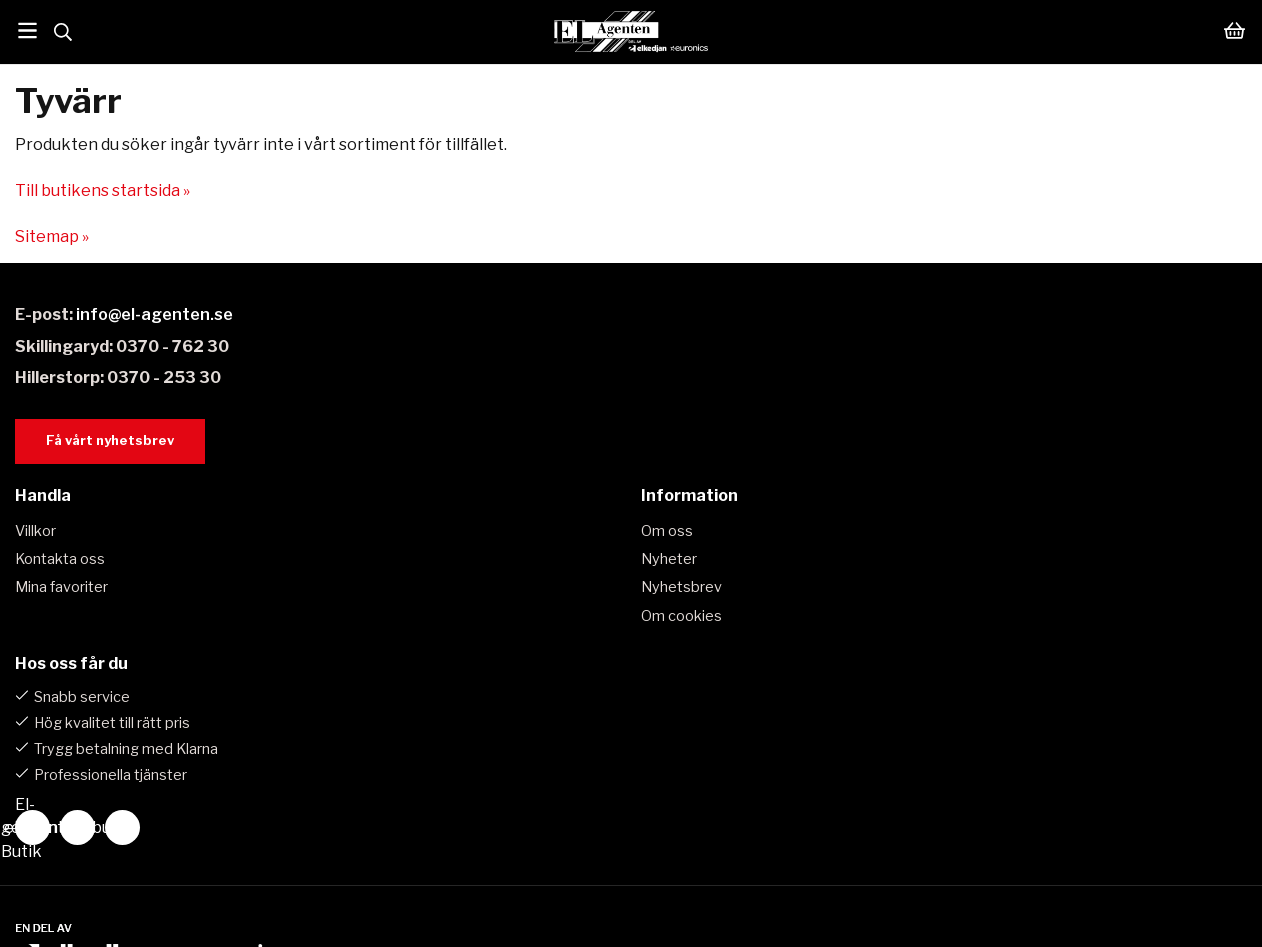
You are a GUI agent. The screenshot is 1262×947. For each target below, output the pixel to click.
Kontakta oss (60, 559)
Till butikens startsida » (102, 190)
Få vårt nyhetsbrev (110, 440)
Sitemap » (52, 236)
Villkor (35, 531)
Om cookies (681, 616)
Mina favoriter (61, 587)
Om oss (667, 531)
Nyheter (669, 559)
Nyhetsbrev (681, 587)
